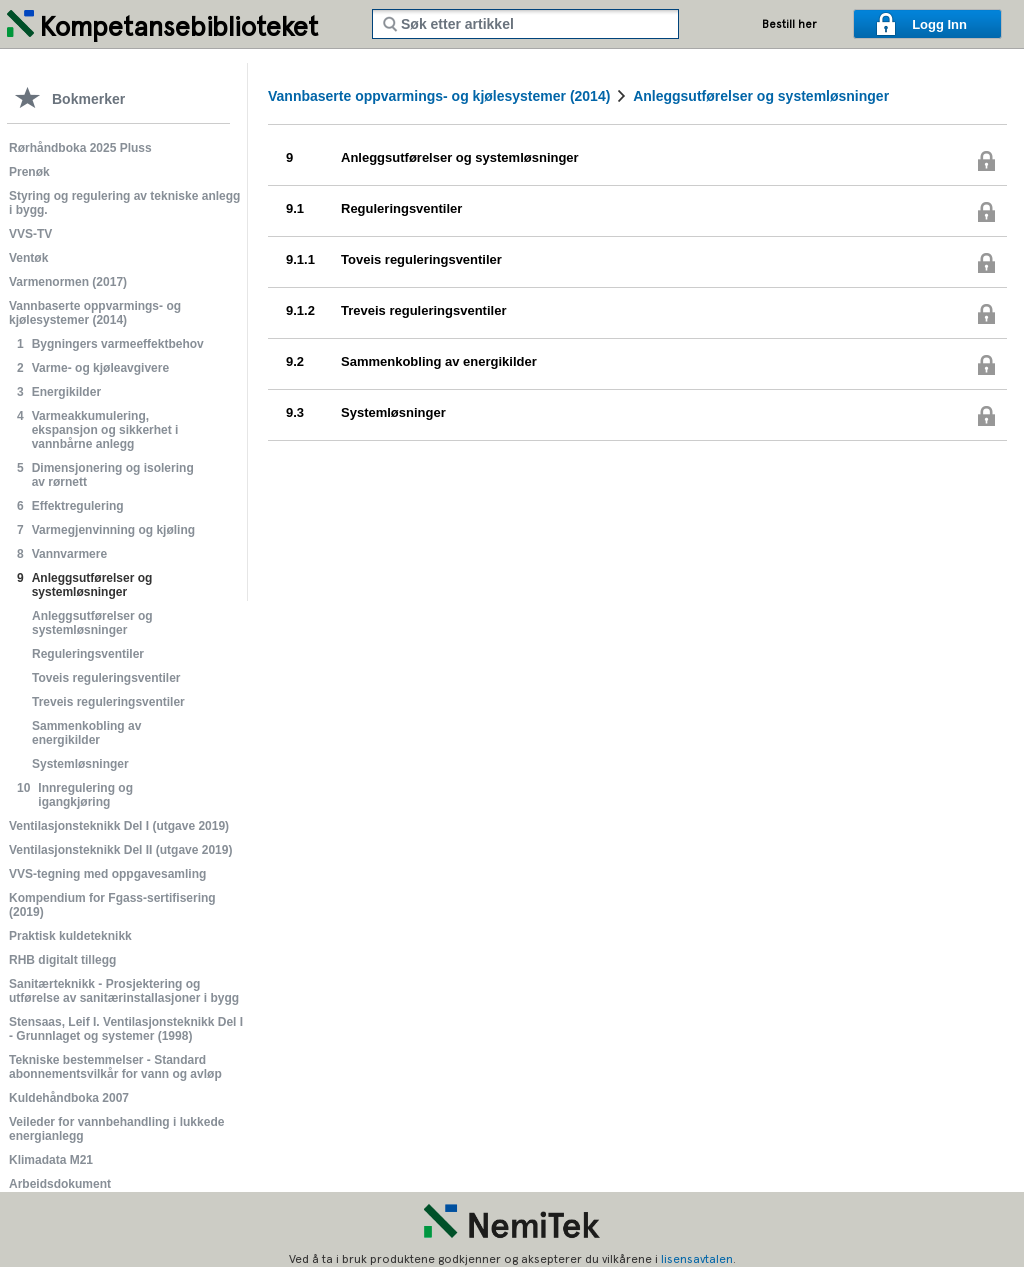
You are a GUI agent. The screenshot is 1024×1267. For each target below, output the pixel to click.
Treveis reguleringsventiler (108, 702)
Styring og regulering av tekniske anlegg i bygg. (124, 203)
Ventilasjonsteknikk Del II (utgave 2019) (120, 850)
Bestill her (789, 24)
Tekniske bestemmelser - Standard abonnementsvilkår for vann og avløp (115, 1067)
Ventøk (28, 258)
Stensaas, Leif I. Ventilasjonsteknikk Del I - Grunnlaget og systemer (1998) (126, 1029)
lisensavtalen (697, 1259)
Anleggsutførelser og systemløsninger (92, 623)
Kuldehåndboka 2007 (69, 1098)
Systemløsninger (80, 764)
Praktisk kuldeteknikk (70, 936)
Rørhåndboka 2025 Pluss (80, 148)
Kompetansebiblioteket (178, 26)
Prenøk (29, 172)
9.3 (295, 412)
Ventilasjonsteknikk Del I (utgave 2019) (119, 826)
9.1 (295, 208)
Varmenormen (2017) (68, 282)
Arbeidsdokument (60, 1184)
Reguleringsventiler (88, 654)
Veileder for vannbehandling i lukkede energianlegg (116, 1129)
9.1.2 (300, 310)
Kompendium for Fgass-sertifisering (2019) (112, 905)
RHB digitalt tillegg (62, 960)
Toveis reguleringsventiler (106, 678)
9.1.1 (300, 259)
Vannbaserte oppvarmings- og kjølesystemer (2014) (95, 313)
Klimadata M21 (51, 1160)
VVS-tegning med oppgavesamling (107, 874)
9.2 (295, 361)
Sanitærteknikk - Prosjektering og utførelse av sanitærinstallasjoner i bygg (124, 991)
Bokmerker (88, 99)
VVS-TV (30, 234)
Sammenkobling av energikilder (86, 733)
